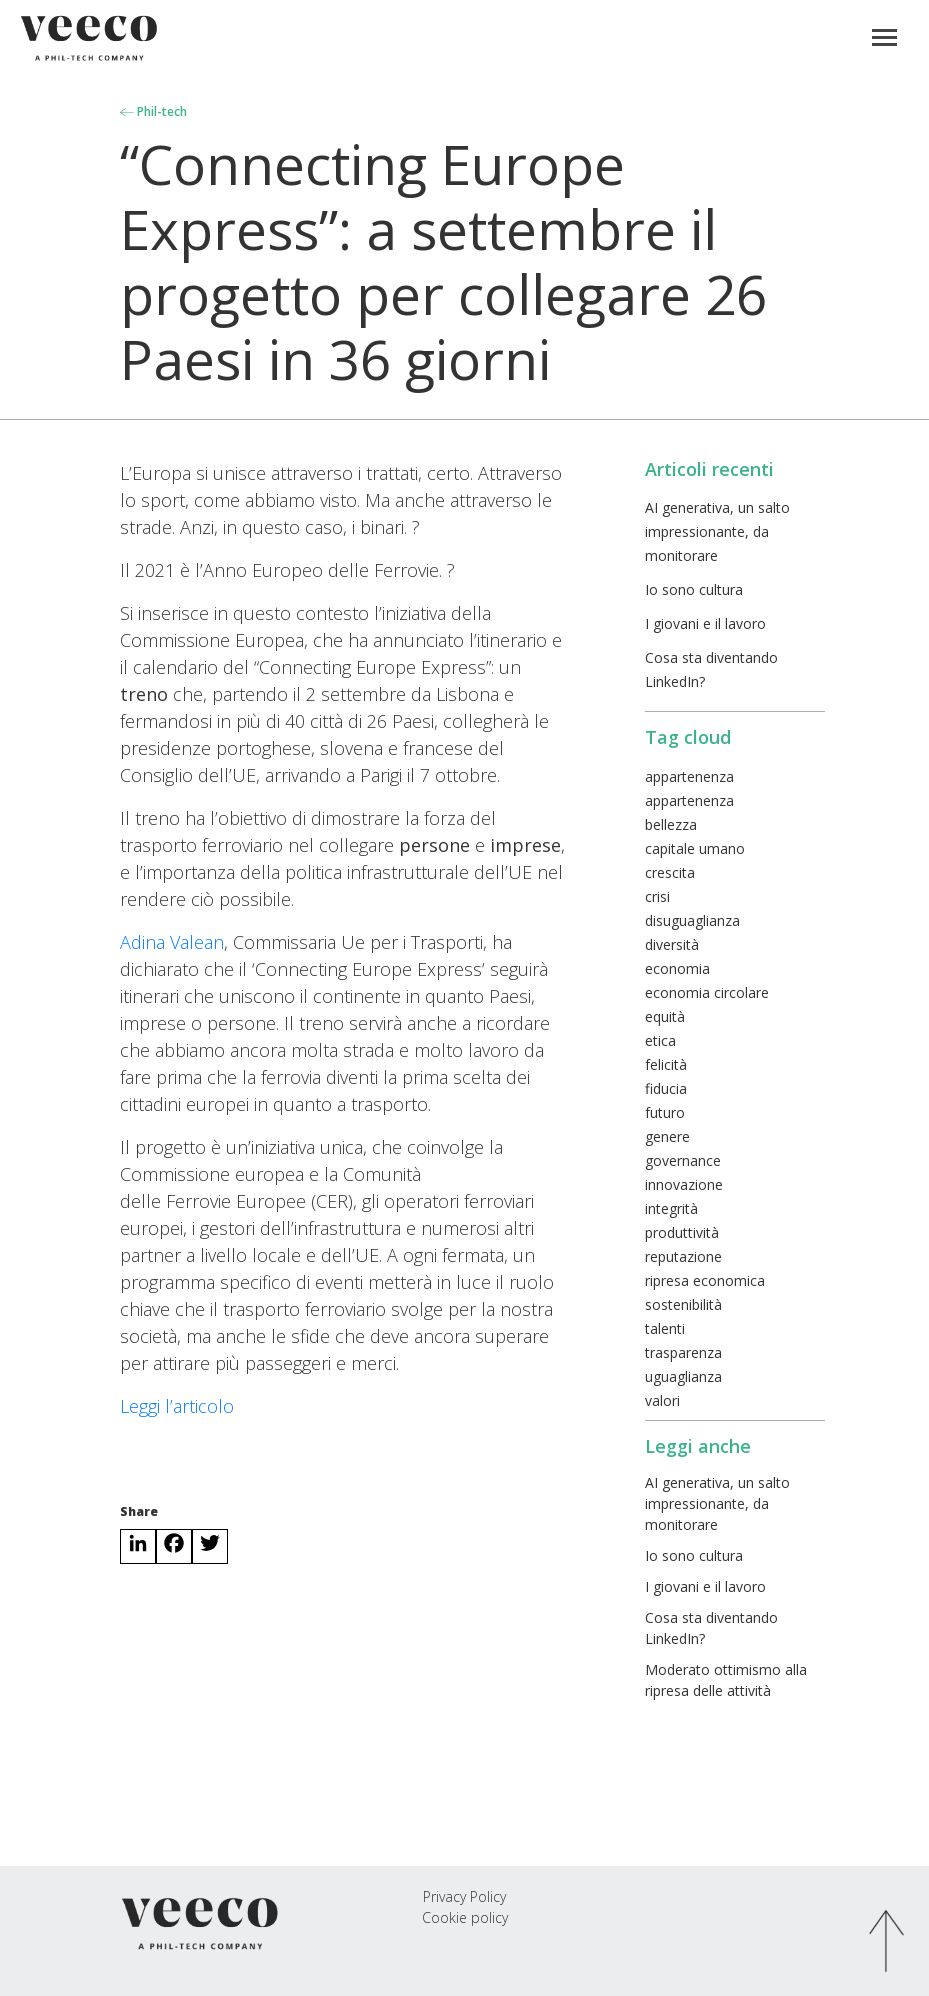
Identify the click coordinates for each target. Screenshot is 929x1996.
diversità (672, 944)
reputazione (683, 1256)
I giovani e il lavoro (705, 623)
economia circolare (707, 992)
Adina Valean (172, 942)
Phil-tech (153, 111)
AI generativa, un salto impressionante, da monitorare (717, 531)
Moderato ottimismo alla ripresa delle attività (726, 1680)
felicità (666, 1064)
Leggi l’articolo (177, 1406)
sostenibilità (683, 1304)
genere (667, 1136)
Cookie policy (465, 1917)
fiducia (666, 1088)
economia (677, 968)
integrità (671, 1208)
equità (665, 1016)
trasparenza (683, 1352)
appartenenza (689, 776)
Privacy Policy (464, 1896)
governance (683, 1160)
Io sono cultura (694, 589)
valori (662, 1400)
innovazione (684, 1184)
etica (660, 1040)
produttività (682, 1232)
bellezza (671, 824)
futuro (665, 1112)
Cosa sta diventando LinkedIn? (711, 1628)
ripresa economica (705, 1280)
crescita (670, 872)
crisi (657, 896)
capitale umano (695, 848)
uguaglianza (683, 1376)
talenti (665, 1328)
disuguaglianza (692, 920)
